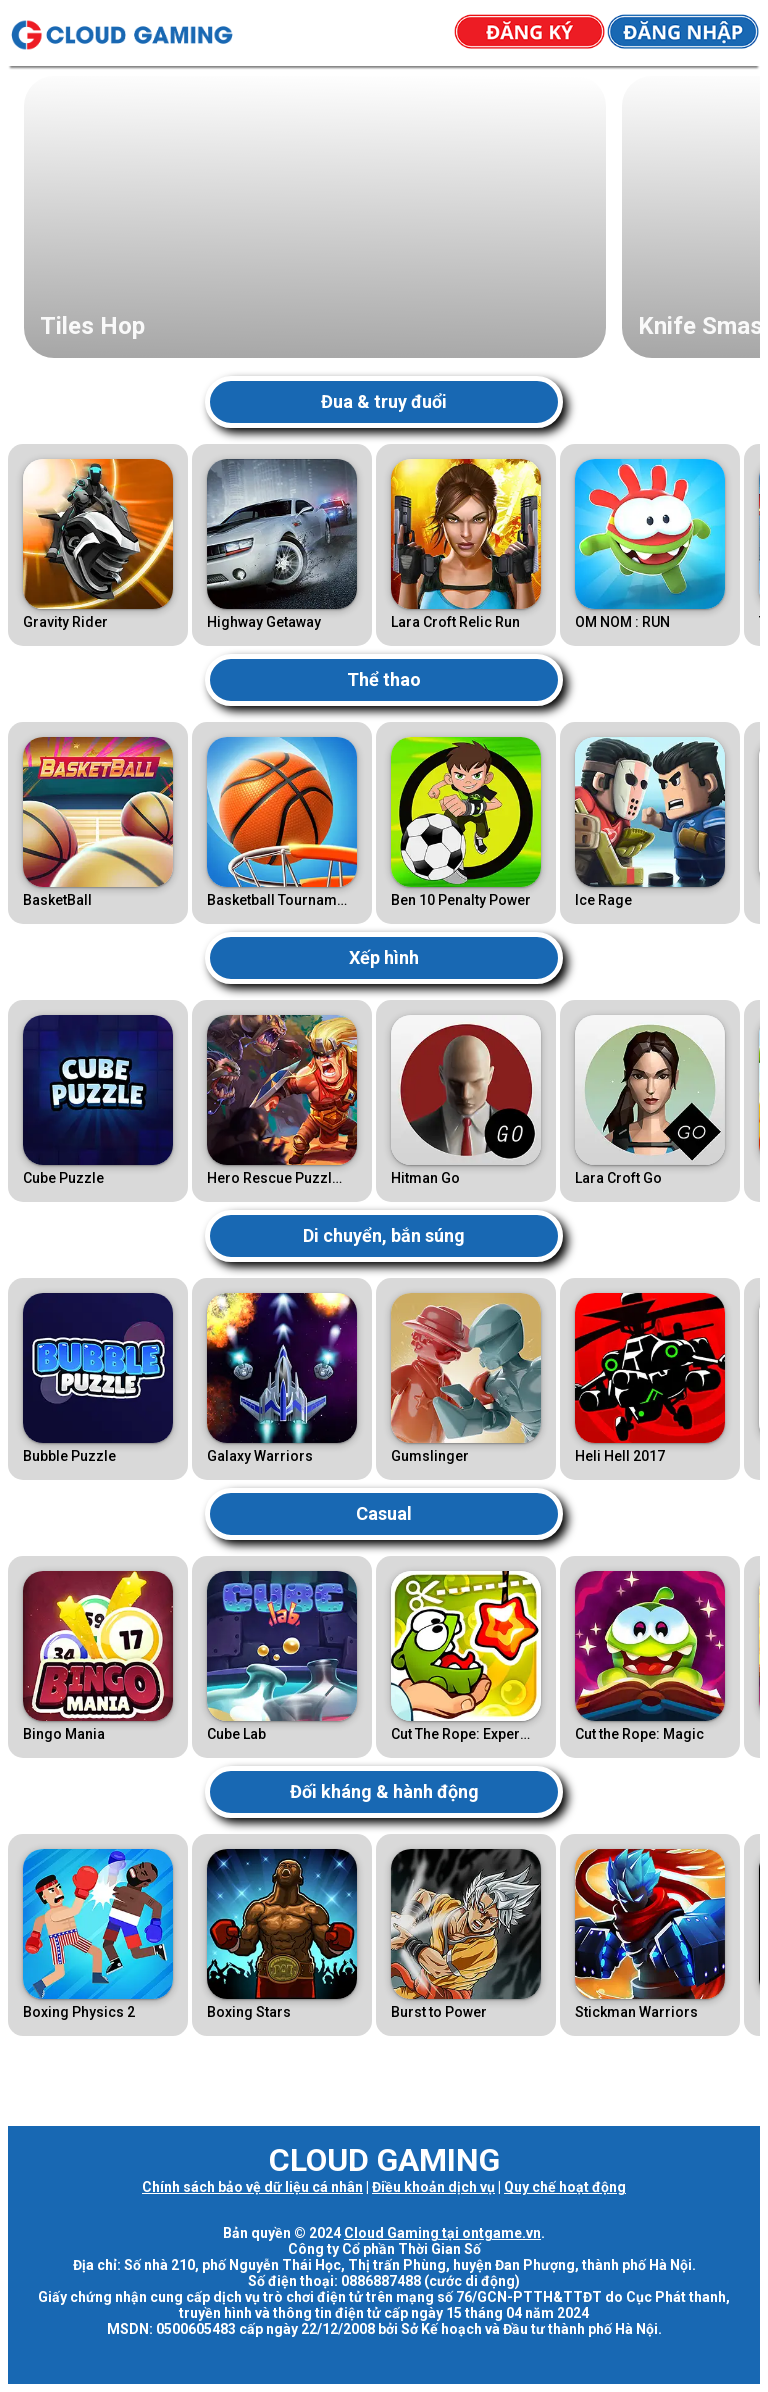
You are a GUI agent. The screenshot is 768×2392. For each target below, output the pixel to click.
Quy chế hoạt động (565, 2187)
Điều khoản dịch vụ (433, 2187)
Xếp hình (384, 957)
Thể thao (384, 679)
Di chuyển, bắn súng (384, 1235)
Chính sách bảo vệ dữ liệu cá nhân (252, 2187)
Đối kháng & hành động (384, 1791)
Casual (384, 1513)
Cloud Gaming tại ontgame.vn (442, 2233)
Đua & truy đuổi (384, 401)
